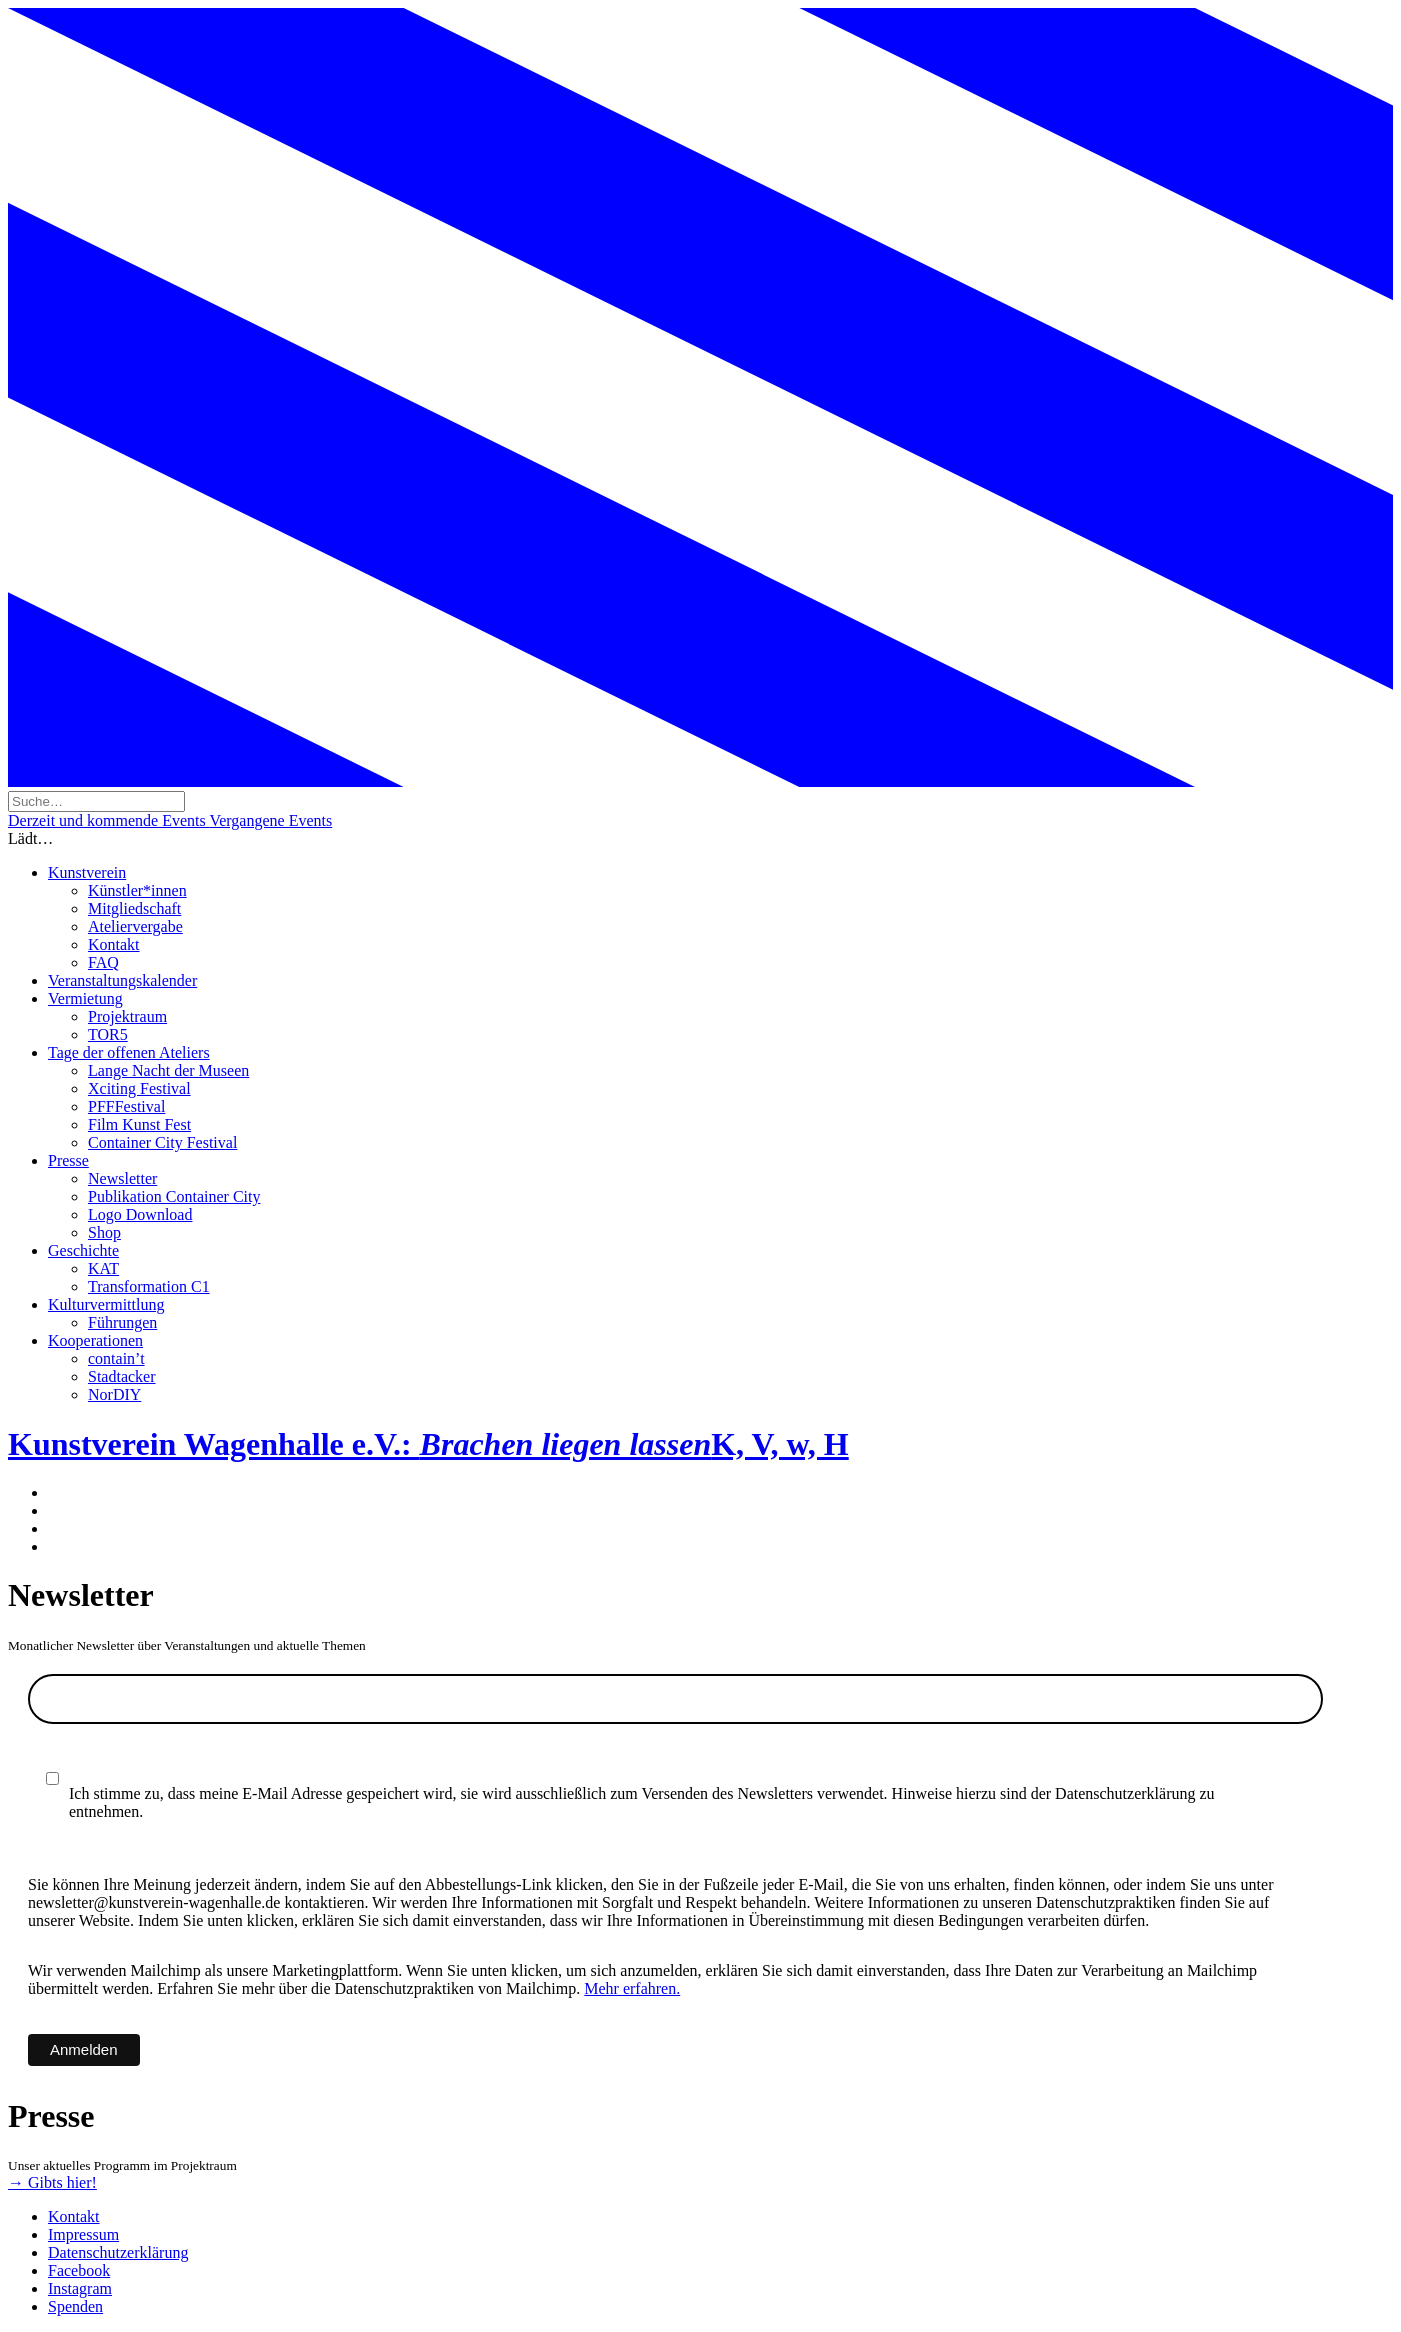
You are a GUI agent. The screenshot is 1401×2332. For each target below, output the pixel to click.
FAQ (103, 962)
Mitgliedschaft (134, 908)
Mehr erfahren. (632, 1988)
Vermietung (85, 998)
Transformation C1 (149, 1286)
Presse (68, 1160)
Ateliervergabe (135, 926)
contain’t (116, 1358)
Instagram (80, 2288)
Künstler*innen (137, 890)
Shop (104, 1232)
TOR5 (108, 1034)
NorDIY (114, 1394)
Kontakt (114, 944)
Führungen (122, 1322)
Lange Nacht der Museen (168, 1070)
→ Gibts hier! (52, 2182)
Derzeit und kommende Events (108, 820)
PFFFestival (126, 1106)
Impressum (83, 2234)
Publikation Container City (174, 1196)
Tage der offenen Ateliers (129, 1052)
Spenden (75, 2306)
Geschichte (83, 1250)
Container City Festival (162, 1142)
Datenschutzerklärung (118, 2252)
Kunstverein (87, 872)
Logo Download (140, 1214)
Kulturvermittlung (106, 1304)
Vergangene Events (270, 820)
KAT (103, 1268)
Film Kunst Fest (139, 1124)
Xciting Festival (139, 1088)
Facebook (79, 2270)
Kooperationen (95, 1340)
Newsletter (122, 1178)
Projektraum (127, 1016)
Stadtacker (122, 1376)
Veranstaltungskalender (122, 980)
